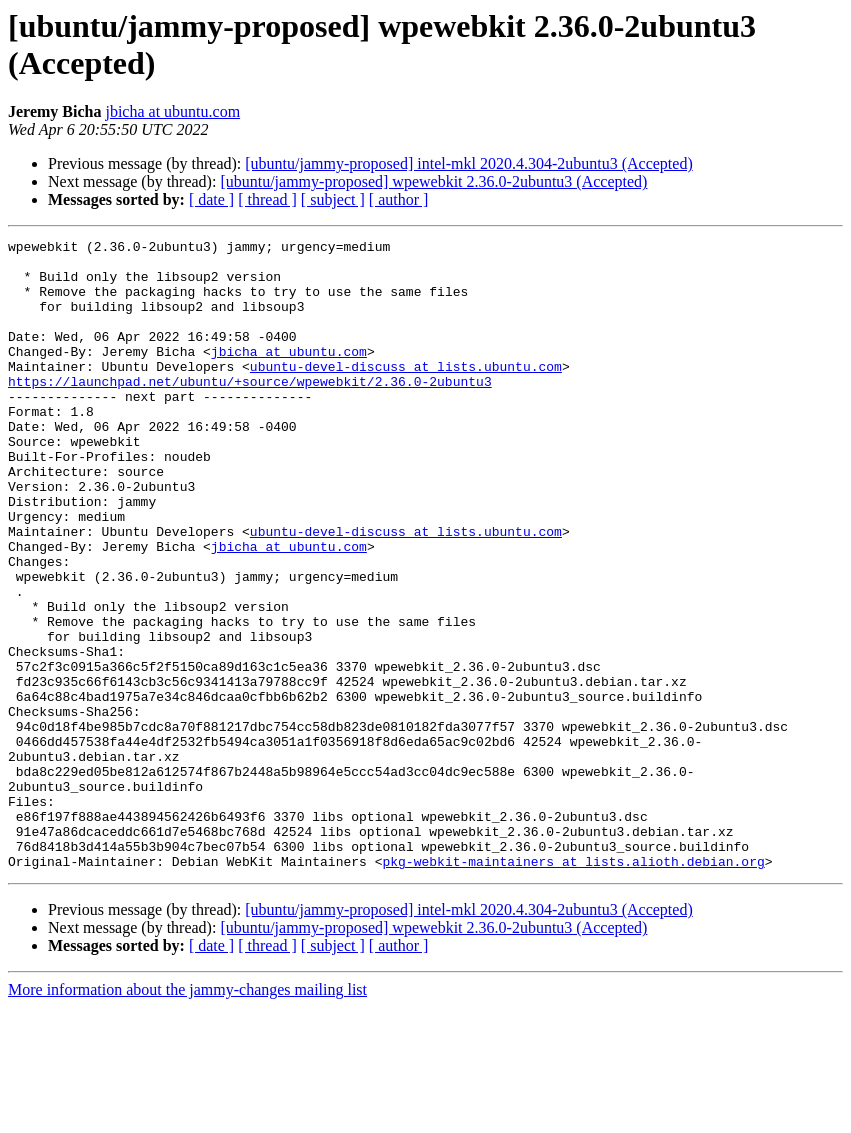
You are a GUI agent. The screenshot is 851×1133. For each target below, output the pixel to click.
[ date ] (211, 199)
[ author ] (399, 199)
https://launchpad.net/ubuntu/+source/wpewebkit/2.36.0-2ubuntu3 (250, 411)
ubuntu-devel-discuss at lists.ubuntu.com (406, 393)
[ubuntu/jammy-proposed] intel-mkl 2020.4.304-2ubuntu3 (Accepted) (468, 163)
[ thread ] (267, 199)
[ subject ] (333, 199)
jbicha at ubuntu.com (172, 111)
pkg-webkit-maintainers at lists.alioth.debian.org (573, 987)
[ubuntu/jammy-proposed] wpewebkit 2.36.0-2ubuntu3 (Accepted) (433, 181)
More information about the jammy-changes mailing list (187, 1115)
